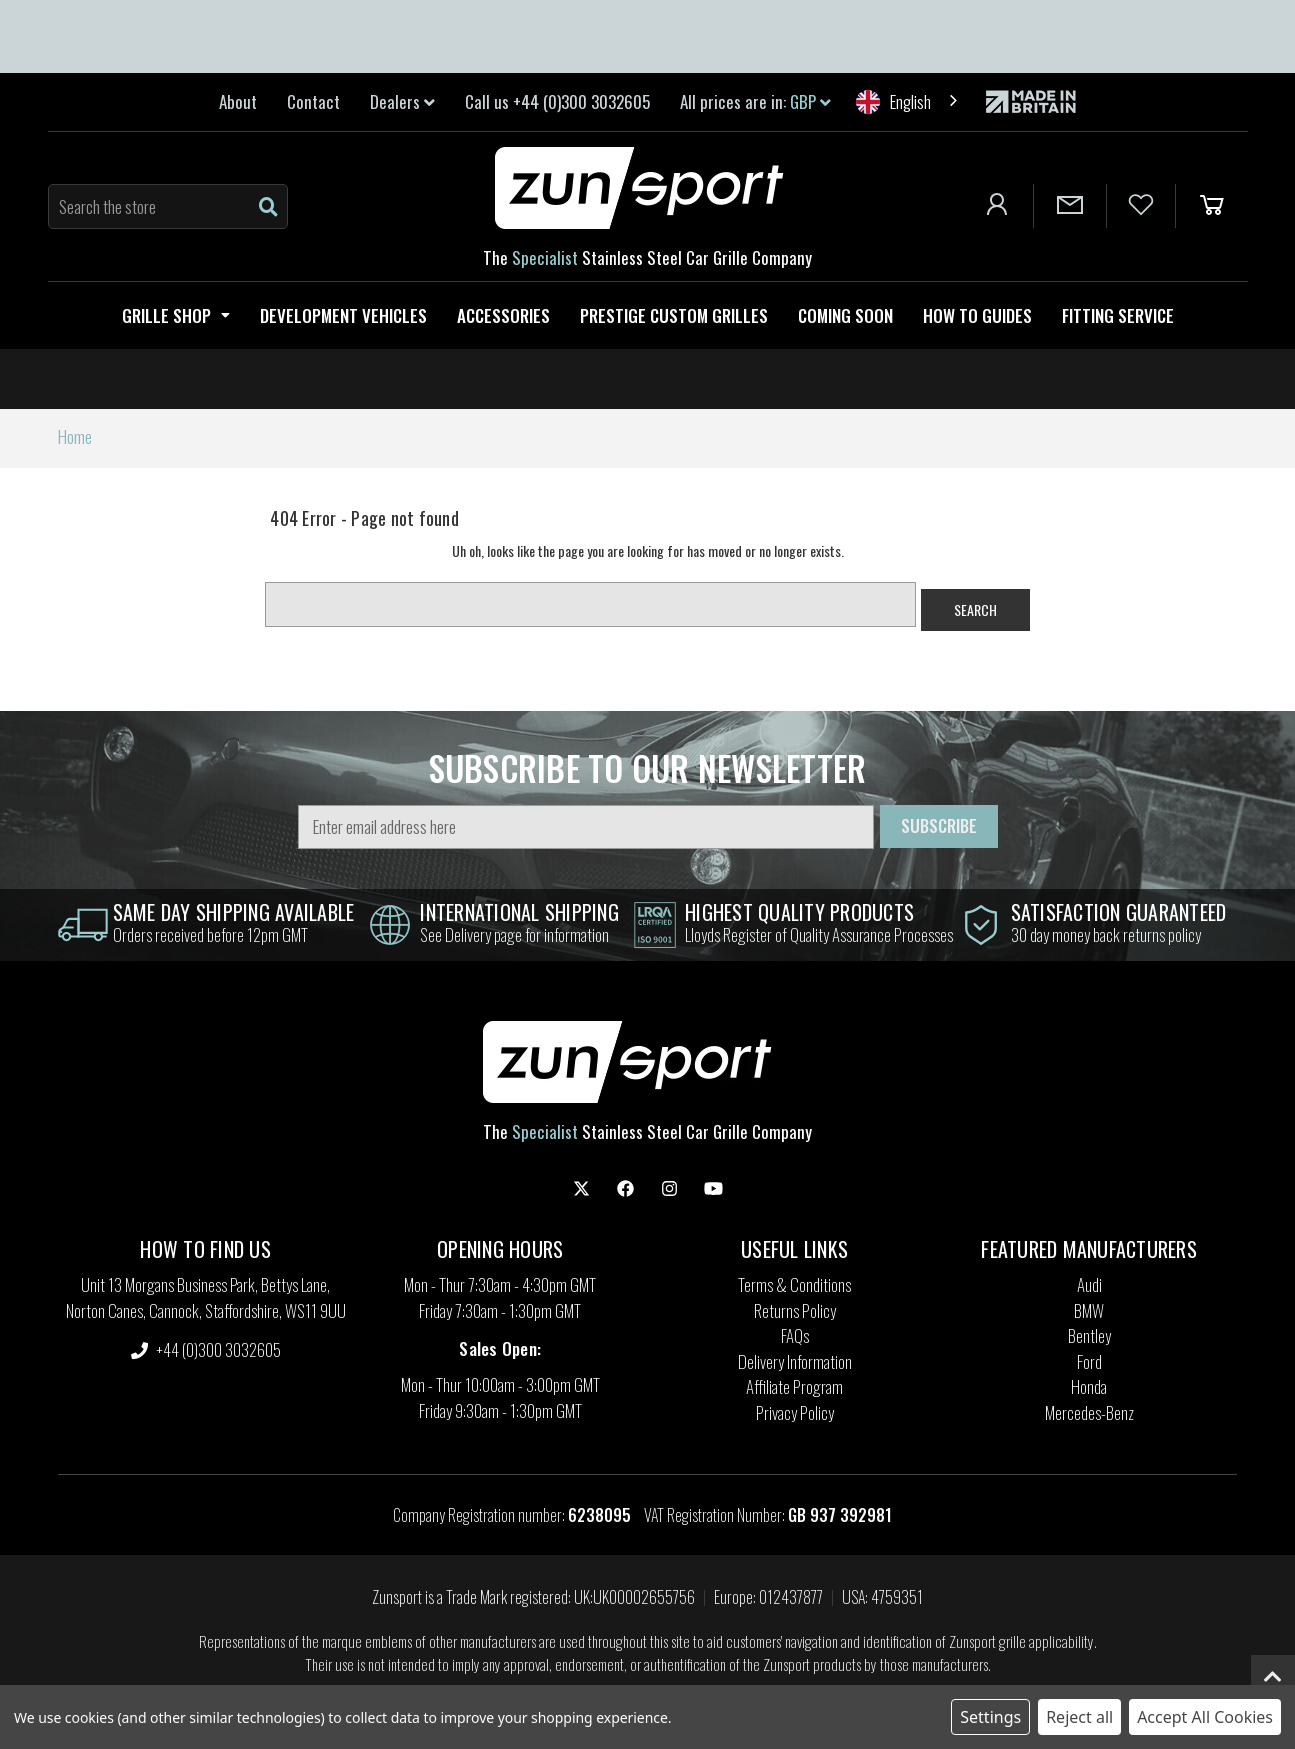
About (238, 101)
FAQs (795, 1335)
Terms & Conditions (794, 1284)
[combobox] (908, 101)
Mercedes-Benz (1089, 1412)
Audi (1089, 1284)
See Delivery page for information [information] (514, 934)
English (893, 101)
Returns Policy (795, 1310)
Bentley (1089, 1335)
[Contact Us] (1070, 206)
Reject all (1079, 1717)
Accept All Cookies (1205, 1717)
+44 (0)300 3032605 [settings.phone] (206, 1349)
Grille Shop (176, 315)
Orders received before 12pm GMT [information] (210, 934)
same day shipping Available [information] (234, 912)
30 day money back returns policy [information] (1106, 934)
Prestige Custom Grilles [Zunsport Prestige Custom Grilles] (674, 315)
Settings (990, 1717)
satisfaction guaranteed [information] (1119, 912)
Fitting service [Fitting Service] (1118, 315)
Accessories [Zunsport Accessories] (503, 315)
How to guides (977, 315)
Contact (313, 101)
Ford (1089, 1361)
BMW (1089, 1310)
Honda (1089, 1386)
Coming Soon (845, 315)
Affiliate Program (794, 1386)
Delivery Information (795, 1361)
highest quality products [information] (799, 912)
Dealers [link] (402, 101)
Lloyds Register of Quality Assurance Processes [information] (819, 934)
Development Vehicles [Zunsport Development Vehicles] (343, 315)
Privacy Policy (795, 1412)
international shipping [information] (519, 912)
